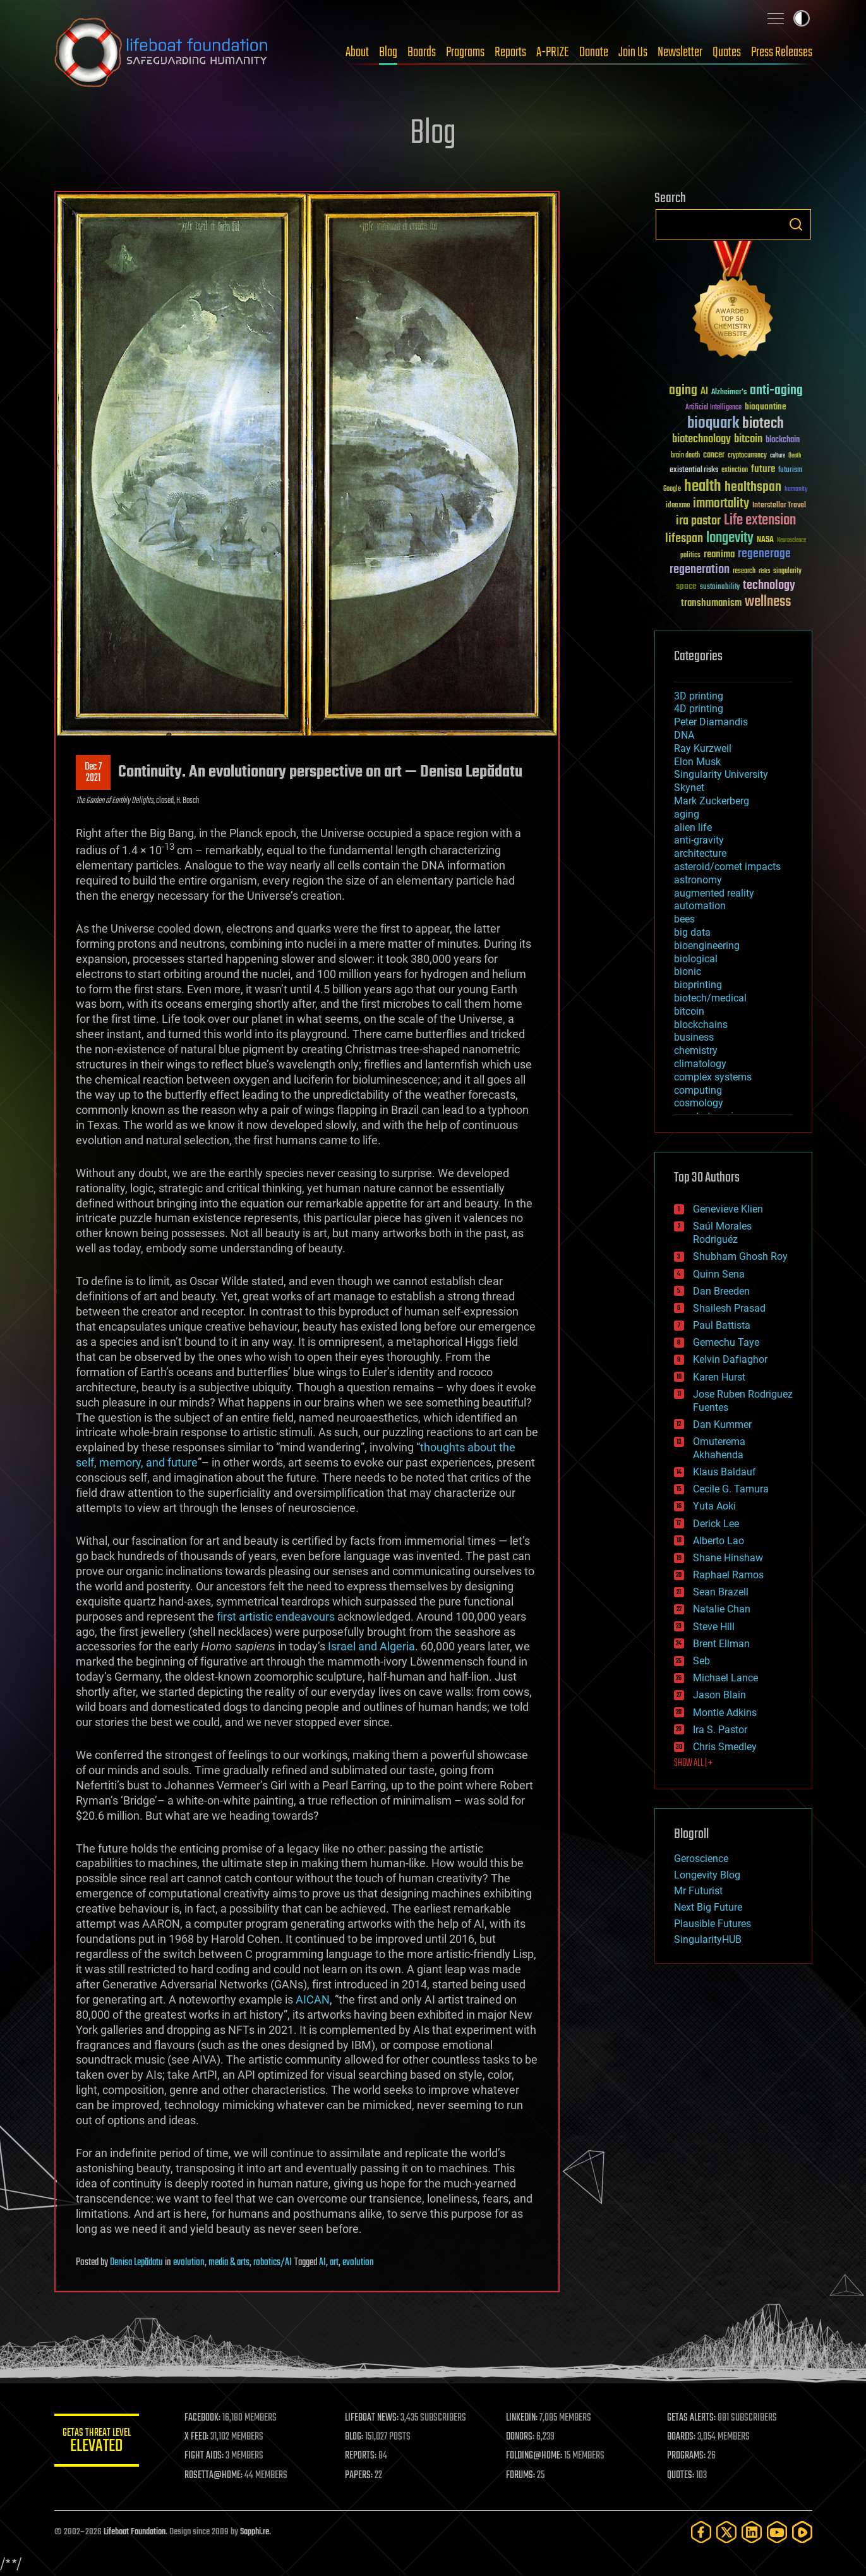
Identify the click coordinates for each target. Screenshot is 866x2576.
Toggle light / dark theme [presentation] (801, 18)
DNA (684, 735)
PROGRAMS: (687, 2456)
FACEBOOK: (206, 2418)
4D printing (698, 709)
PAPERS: (362, 2475)
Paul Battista (721, 1325)
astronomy (698, 880)
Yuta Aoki (714, 1506)
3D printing (698, 696)
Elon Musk (697, 762)
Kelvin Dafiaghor (730, 1359)
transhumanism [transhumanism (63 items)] (711, 603)
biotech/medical (710, 998)
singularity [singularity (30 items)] (787, 571)
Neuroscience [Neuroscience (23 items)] (791, 541)
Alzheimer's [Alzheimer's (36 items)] (729, 392)
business (694, 1037)
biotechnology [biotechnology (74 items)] (701, 439)
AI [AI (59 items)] (704, 392)
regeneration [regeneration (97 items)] (700, 569)
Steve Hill (714, 1627)
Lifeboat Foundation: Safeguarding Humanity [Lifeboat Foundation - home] (161, 52)
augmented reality (714, 893)
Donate (593, 52)
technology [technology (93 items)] (769, 586)
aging (686, 814)
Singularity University (721, 774)
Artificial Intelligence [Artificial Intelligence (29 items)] (713, 408)
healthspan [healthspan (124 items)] (753, 487)
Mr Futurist (698, 1891)
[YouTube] (777, 2532)
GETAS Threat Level (98, 2442)
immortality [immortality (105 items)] (721, 503)
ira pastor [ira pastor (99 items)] (698, 521)
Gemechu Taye (726, 1342)
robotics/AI (272, 2262)
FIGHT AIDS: (207, 2456)
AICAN (313, 1999)
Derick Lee (716, 1524)
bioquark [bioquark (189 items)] (713, 423)
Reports (510, 52)
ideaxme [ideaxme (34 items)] (678, 506)
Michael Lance (725, 1678)
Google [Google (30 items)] (672, 489)
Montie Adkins (725, 1713)
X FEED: (200, 2437)
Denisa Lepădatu (136, 2262)
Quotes (727, 52)
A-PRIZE (552, 52)
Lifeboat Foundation (134, 2532)
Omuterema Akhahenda (719, 1448)
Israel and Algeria (370, 1646)
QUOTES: (681, 2475)
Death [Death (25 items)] (794, 455)
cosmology (698, 1103)
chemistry (696, 1050)
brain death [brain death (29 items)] (685, 456)
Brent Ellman (721, 1644)
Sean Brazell (721, 1592)
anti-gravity (699, 840)
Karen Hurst (719, 1377)
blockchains (701, 1025)
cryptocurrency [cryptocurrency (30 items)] (747, 456)
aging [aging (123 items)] (683, 391)
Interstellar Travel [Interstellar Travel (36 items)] (779, 506)
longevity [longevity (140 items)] (730, 538)
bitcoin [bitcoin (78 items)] (748, 439)
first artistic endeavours (276, 1616)
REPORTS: (364, 2456)
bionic (687, 971)
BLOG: (357, 2437)
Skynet (689, 788)
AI (322, 2262)
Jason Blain (719, 1695)
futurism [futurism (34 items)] (790, 470)
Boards (421, 52)
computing (698, 1090)
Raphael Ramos (728, 1575)
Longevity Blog (707, 1875)
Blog (388, 52)
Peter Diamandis (711, 722)
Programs (465, 52)
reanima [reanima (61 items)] (719, 554)
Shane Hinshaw (728, 1558)
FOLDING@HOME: (536, 2456)
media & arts (229, 2262)
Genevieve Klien (728, 1209)
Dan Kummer (722, 1424)
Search (796, 224)
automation (700, 906)
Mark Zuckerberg (711, 801)
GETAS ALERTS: (692, 2418)
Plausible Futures (712, 1924)
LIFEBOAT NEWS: (375, 2418)
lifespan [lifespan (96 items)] (684, 538)
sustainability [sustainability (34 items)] (720, 587)
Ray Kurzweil (702, 748)
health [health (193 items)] (702, 487)
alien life (693, 827)
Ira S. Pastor (720, 1730)
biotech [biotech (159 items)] (763, 423)
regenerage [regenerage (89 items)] (764, 554)
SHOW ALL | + (693, 1763)
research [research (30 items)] (744, 571)
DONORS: (522, 2437)
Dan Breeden (721, 1291)
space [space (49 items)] (686, 586)
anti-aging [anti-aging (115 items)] (776, 391)
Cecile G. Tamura (731, 1489)
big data (692, 932)
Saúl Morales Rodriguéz (722, 1232)
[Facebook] (701, 2532)
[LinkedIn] (752, 2532)
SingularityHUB (708, 1939)
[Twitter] (726, 2532)
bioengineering (707, 946)
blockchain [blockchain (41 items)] (783, 440)
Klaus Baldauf (724, 1472)
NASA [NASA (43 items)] (765, 540)
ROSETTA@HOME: (217, 2475)
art (334, 2262)
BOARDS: (682, 2437)
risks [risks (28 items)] (764, 571)
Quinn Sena (719, 1274)
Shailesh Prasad (729, 1308)
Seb (701, 1661)
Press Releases (781, 52)
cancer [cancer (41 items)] (714, 455)
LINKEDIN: (523, 2418)
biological (696, 959)
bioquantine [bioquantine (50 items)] (765, 406)
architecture (700, 853)
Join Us (632, 52)
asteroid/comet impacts (727, 867)
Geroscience (701, 1859)
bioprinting (698, 985)
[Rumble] (802, 2532)
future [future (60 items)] (763, 469)
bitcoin (689, 1011)
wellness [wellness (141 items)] (768, 602)
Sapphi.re (254, 2532)
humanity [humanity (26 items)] (796, 489)
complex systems (713, 1077)
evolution (189, 2262)
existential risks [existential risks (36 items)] (694, 470)
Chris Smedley (725, 1747)
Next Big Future (708, 1907)
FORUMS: (522, 2475)
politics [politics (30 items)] (690, 556)
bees (684, 919)
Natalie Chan (721, 1609)
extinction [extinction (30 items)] (734, 470)
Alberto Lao (718, 1541)
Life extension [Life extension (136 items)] (760, 520)
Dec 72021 (93, 772)
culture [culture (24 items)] (777, 455)
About (357, 52)
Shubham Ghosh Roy (740, 1256)
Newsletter (680, 52)
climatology (700, 1064)
